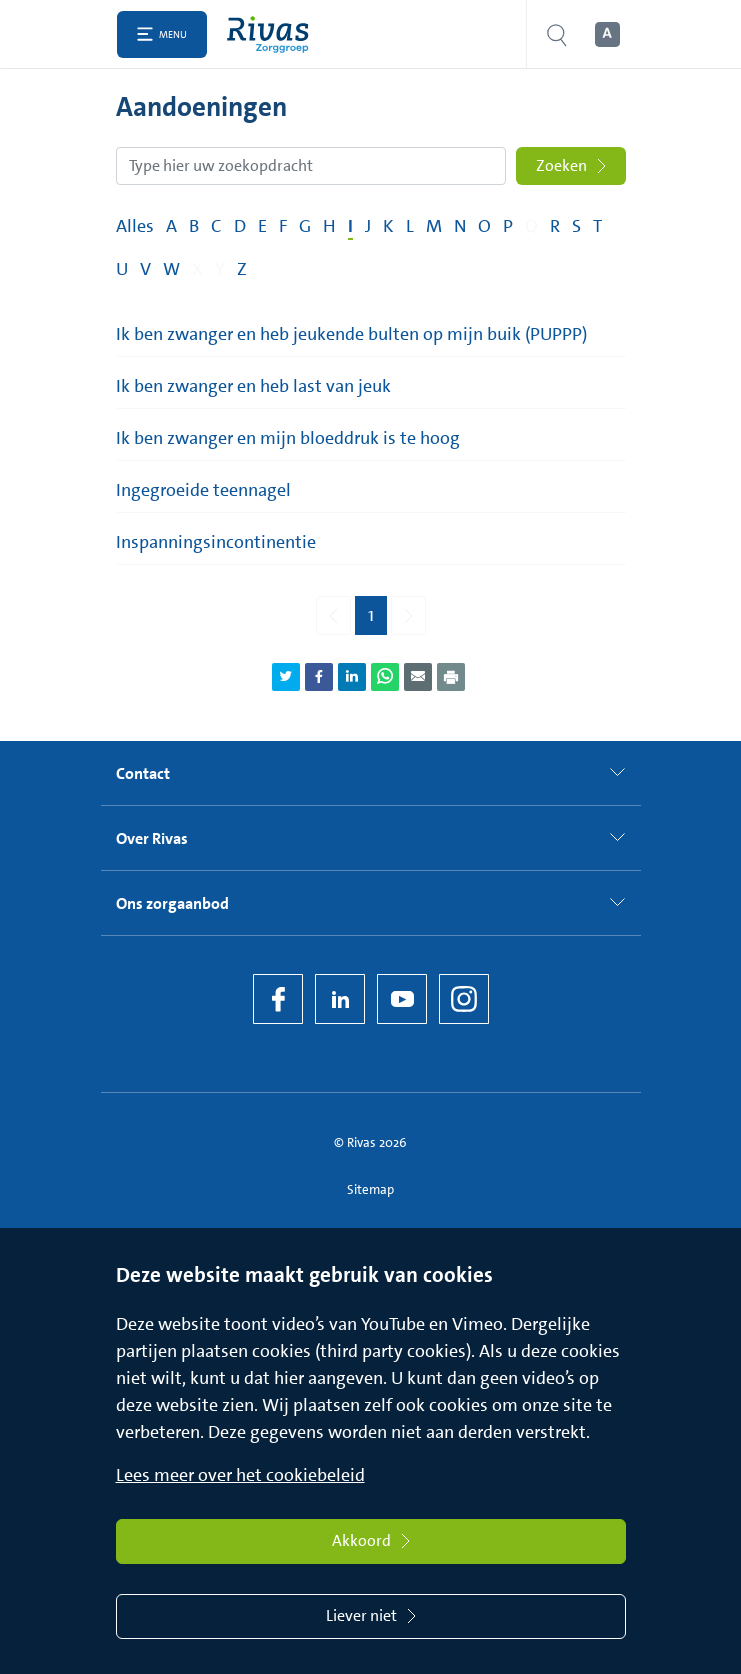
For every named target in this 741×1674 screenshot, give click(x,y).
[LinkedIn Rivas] (340, 999)
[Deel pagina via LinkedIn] (352, 677)
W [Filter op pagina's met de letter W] (171, 269)
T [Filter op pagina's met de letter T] (597, 226)
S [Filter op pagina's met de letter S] (576, 226)
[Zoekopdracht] (311, 166)
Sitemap (370, 1189)
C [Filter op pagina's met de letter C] (216, 226)
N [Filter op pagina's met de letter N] (460, 226)
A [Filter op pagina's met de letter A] (171, 226)
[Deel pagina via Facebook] (319, 677)
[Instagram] (464, 999)
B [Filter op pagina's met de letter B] (194, 226)
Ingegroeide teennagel (203, 490)
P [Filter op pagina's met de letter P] (508, 226)
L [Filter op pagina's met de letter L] (410, 226)
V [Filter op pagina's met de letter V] (145, 269)
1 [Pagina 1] (371, 615)
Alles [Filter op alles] (135, 226)
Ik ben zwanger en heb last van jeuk (253, 386)
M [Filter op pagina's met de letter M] (434, 226)
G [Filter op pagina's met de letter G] (305, 226)
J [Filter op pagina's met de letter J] (368, 226)
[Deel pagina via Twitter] (286, 677)
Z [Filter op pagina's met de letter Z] (242, 269)
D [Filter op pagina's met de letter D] (240, 226)
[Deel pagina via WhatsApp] (385, 677)
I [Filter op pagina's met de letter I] (350, 226)
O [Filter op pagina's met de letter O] (484, 226)
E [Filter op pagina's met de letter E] (262, 226)
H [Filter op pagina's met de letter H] (329, 226)
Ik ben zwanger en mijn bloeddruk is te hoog (288, 438)
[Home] (272, 34)
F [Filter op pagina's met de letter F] (283, 226)
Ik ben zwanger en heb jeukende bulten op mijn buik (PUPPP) (351, 334)
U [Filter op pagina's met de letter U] (122, 269)
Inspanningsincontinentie (216, 542)
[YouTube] (402, 999)
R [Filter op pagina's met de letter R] (555, 226)
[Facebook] (278, 999)
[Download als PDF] (451, 677)
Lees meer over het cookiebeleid (240, 1475)
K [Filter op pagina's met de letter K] (388, 226)
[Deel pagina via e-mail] (418, 677)
